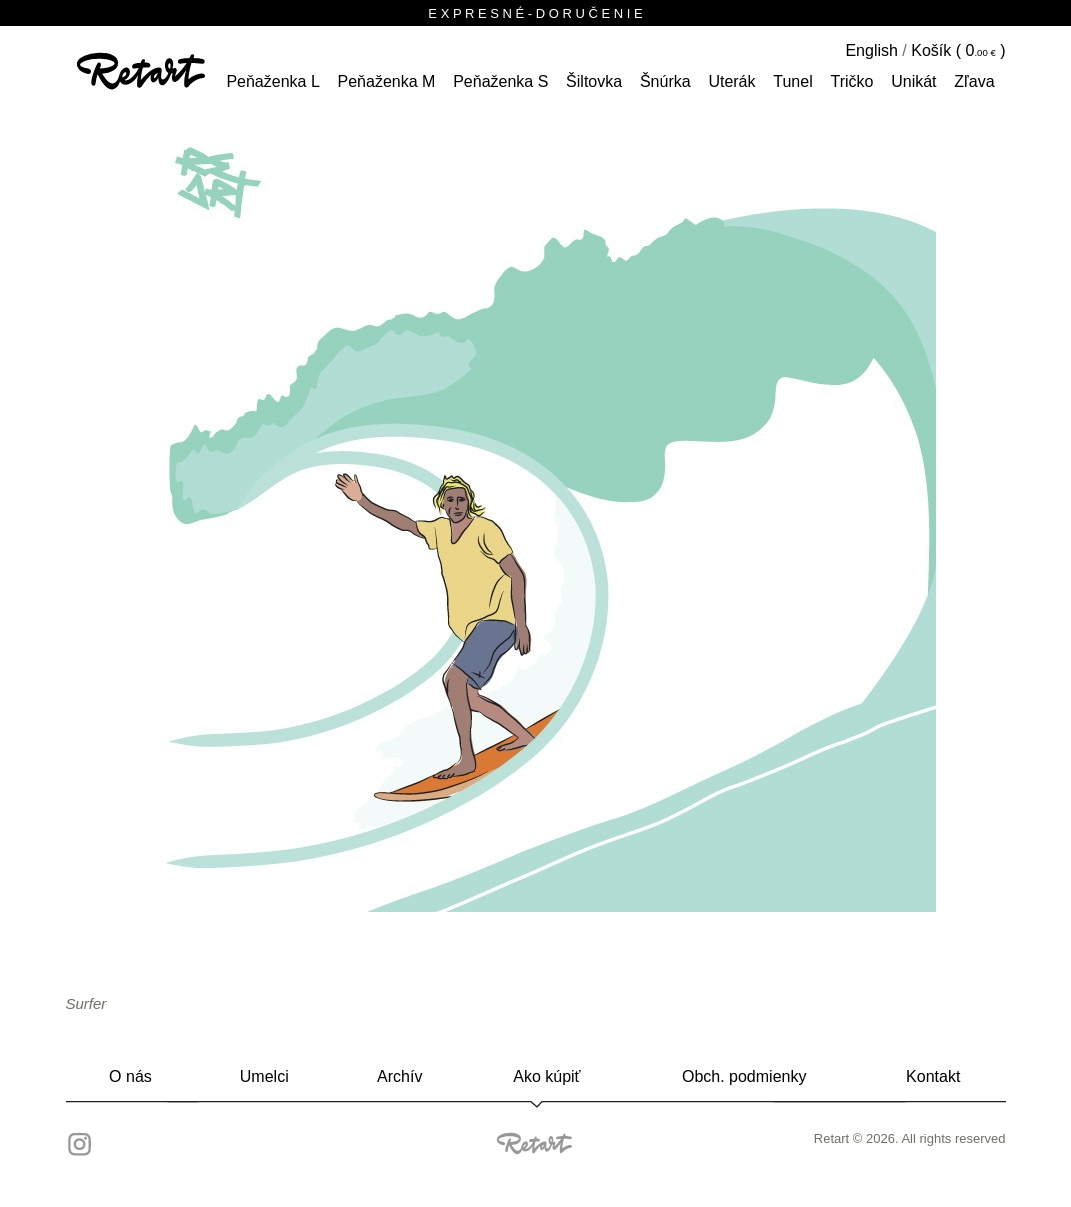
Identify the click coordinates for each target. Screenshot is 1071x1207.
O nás (130, 1076)
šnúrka (665, 81)
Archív (399, 1076)
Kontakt (933, 1076)
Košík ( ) (958, 50)
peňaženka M (387, 81)
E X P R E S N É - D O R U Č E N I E (535, 13)
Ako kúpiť (546, 1076)
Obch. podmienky (744, 1076)
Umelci (264, 1076)
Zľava (974, 81)
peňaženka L (272, 81)
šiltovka (594, 81)
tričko (851, 81)
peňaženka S (500, 81)
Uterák (731, 81)
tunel (792, 81)
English (871, 50)
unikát (913, 81)
